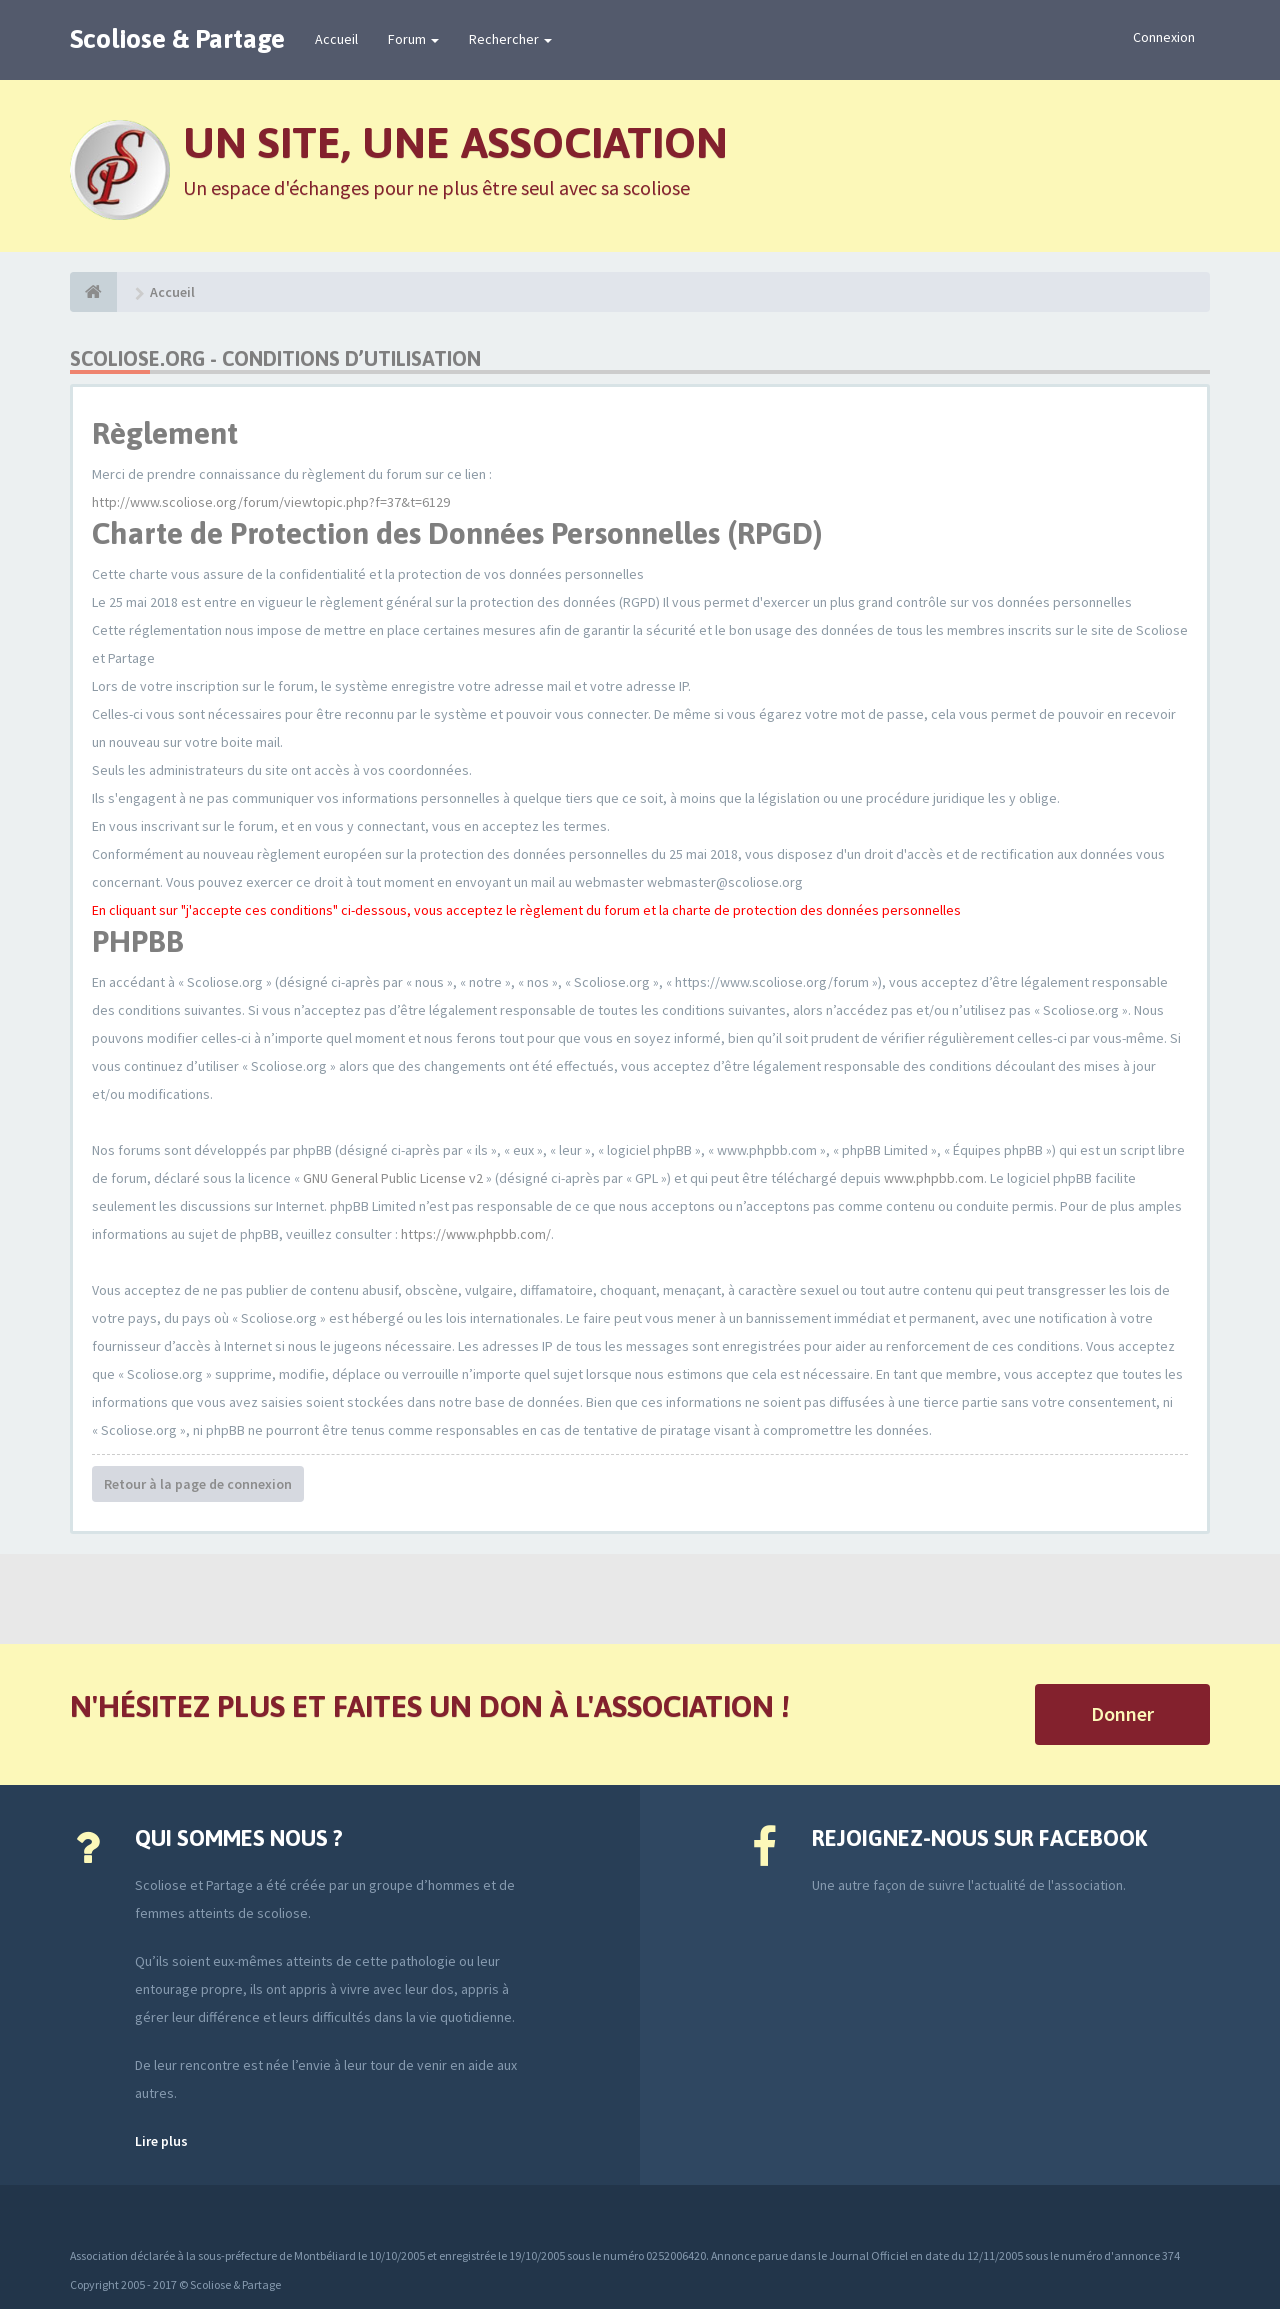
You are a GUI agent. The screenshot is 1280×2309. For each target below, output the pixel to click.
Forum (413, 39)
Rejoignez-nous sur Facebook (979, 1838)
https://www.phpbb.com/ (476, 1234)
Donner (1122, 1713)
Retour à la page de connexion (198, 1484)
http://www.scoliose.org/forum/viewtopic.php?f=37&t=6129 (271, 502)
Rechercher (510, 39)
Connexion (1164, 37)
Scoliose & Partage (177, 39)
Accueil (336, 39)
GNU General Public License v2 (393, 1178)
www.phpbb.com (934, 1178)
